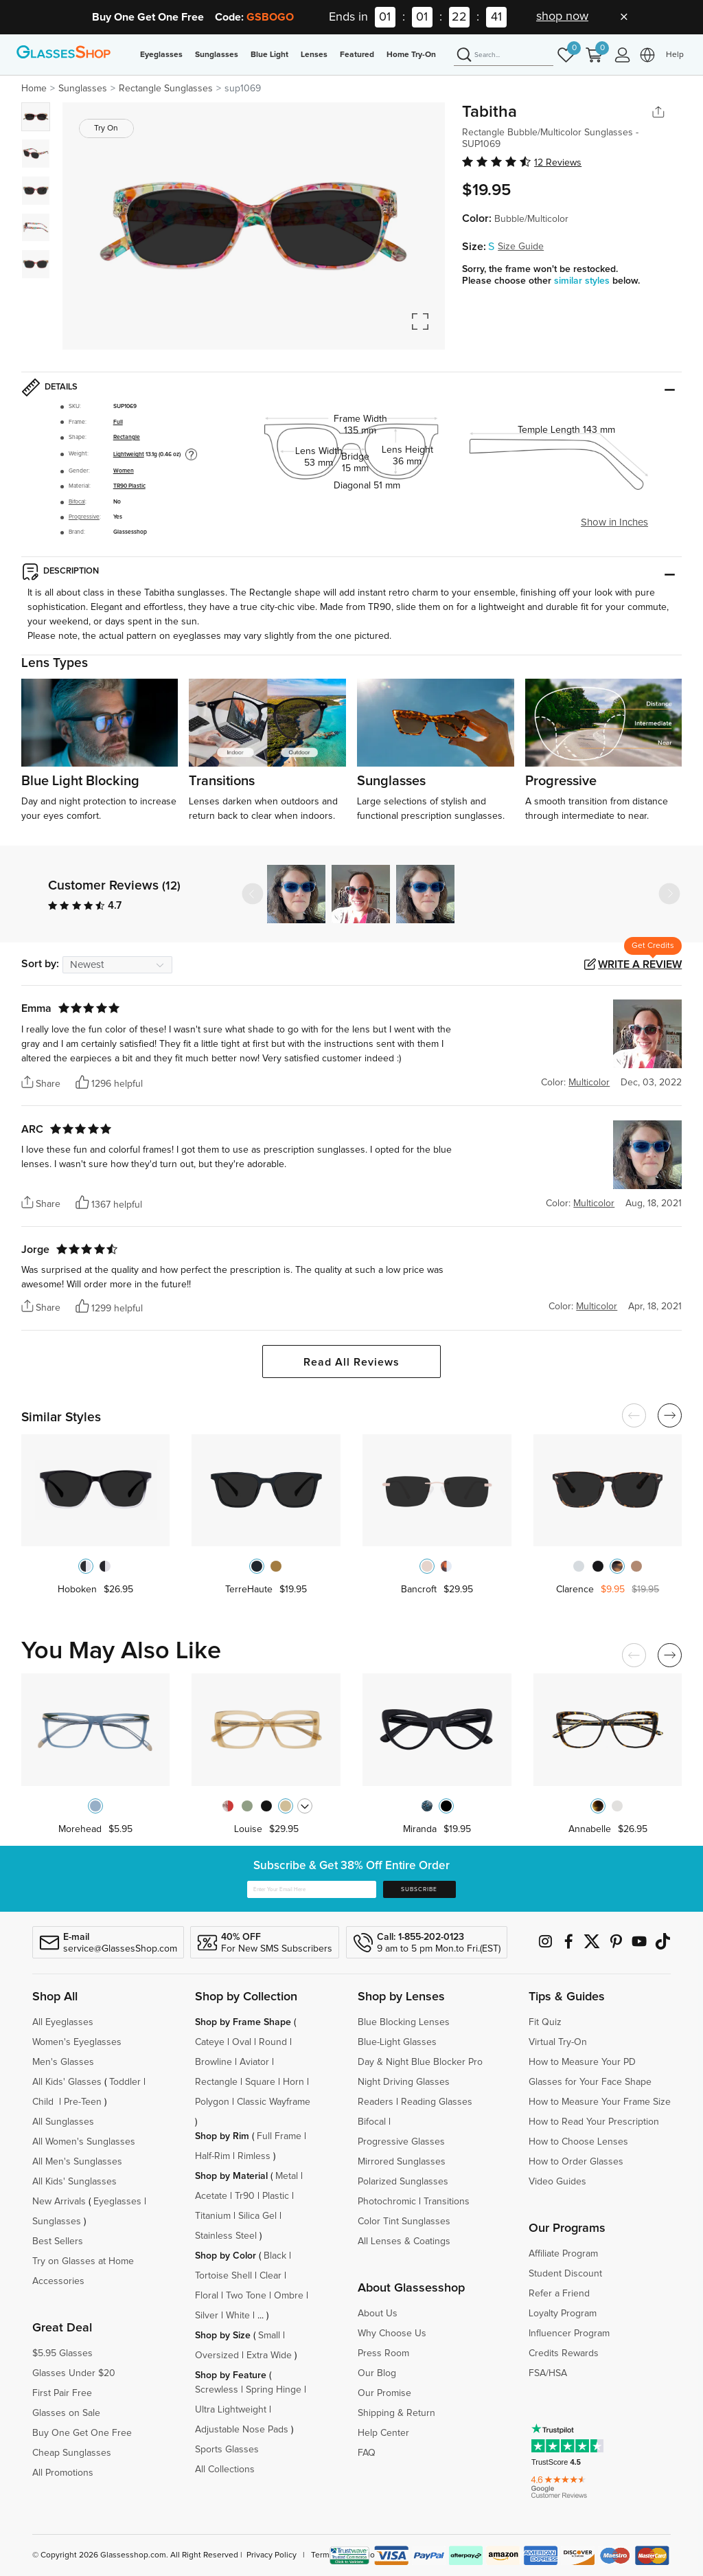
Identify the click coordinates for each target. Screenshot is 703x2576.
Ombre (288, 2296)
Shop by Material (231, 2176)
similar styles (583, 281)
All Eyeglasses (62, 2022)
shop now (562, 16)
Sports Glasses (227, 2449)
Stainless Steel (226, 2236)
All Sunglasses (63, 2122)
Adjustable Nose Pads (241, 2429)
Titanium (213, 2216)
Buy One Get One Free (82, 2433)
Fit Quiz (545, 2022)
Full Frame (279, 2136)
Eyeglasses (161, 55)
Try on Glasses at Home (83, 2261)
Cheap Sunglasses (71, 2453)
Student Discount (565, 2274)
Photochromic (387, 2201)
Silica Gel (257, 2216)
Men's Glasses (63, 2062)
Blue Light (269, 55)
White (238, 2315)
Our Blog (377, 2373)
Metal (286, 2176)
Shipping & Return (396, 2413)
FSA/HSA (548, 2373)
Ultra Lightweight (230, 2410)
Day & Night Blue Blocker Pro (420, 2062)
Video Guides (557, 2182)
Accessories (58, 2281)
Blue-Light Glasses (397, 2042)
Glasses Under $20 (73, 2373)
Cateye (209, 2042)
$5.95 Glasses (62, 2353)
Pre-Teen (83, 2102)
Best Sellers (57, 2241)
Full (118, 422)
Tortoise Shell (223, 2276)
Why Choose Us (392, 2333)
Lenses (314, 55)
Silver (206, 2315)
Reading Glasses (436, 2102)
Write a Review (640, 964)
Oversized (217, 2355)
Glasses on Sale (66, 2413)
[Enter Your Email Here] (311, 1890)
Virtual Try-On (558, 2042)
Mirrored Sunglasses (402, 2162)
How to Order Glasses (576, 2162)
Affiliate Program (563, 2254)
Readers (375, 2102)
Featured (357, 55)
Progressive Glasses (401, 2142)
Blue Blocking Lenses (404, 2022)
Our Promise (384, 2393)
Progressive (84, 517)
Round (273, 2042)
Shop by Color (225, 2256)
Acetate (211, 2196)
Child (44, 2102)
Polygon (212, 2102)
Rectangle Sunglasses (166, 88)
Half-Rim (212, 2156)
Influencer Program (569, 2333)
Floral (206, 2296)
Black (275, 2256)
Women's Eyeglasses (77, 2042)
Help (675, 55)
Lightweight (128, 454)
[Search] (503, 55)
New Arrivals (59, 2201)
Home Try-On (411, 55)
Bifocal (77, 502)
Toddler (125, 2082)
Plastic (275, 2196)
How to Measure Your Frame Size (600, 2102)
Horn (293, 2082)
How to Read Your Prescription (594, 2122)
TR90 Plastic (129, 486)
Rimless (254, 2156)
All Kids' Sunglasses (74, 2182)
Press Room (383, 2353)
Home (34, 88)
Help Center (383, 2433)
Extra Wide (269, 2355)
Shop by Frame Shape (243, 2022)
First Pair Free (62, 2393)
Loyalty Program (563, 2313)
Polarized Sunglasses (403, 2182)
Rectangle (126, 437)
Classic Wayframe (273, 2102)
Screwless (216, 2390)
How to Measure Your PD (582, 2062)
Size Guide (521, 246)
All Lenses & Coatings (404, 2241)
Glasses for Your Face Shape (590, 2082)
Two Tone (246, 2296)
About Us (377, 2313)
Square (260, 2082)
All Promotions (62, 2473)
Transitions (447, 2201)
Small (269, 2335)
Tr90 (245, 2196)
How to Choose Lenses (578, 2142)
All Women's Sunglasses (83, 2142)
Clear (270, 2276)
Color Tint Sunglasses (404, 2221)
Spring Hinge (273, 2390)
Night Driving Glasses (404, 2082)
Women (123, 471)
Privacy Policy (271, 2555)
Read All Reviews (351, 1362)
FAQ (367, 2453)
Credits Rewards (564, 2353)
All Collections (225, 2469)
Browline (213, 2062)
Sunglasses (216, 55)
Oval (241, 2042)
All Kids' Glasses (67, 2082)
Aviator (254, 2062)
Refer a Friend (559, 2293)
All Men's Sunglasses (77, 2162)
